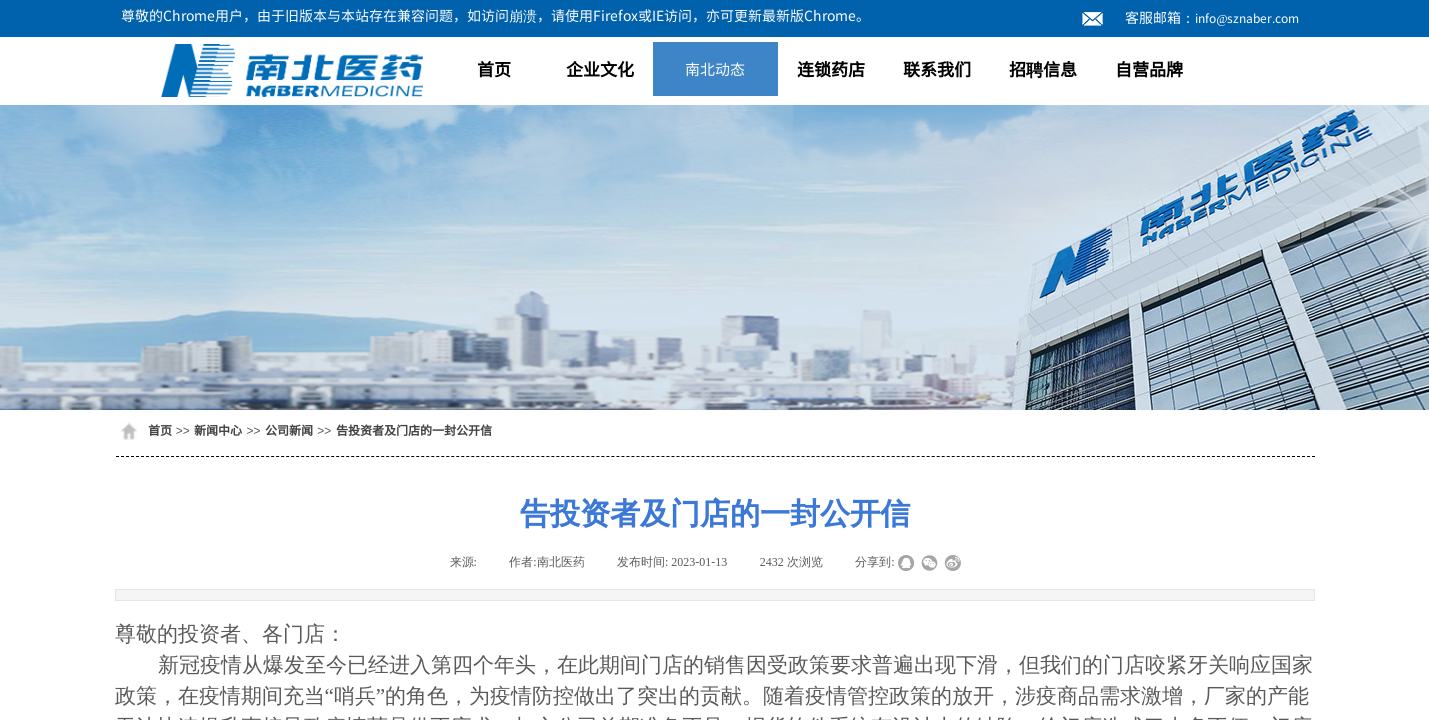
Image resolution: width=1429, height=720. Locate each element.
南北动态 (715, 68)
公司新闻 (289, 429)
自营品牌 (1149, 68)
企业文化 (600, 68)
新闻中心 (218, 429)
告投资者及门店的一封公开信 (414, 429)
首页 (494, 68)
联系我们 (937, 68)
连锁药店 (831, 68)
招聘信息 (1043, 68)
